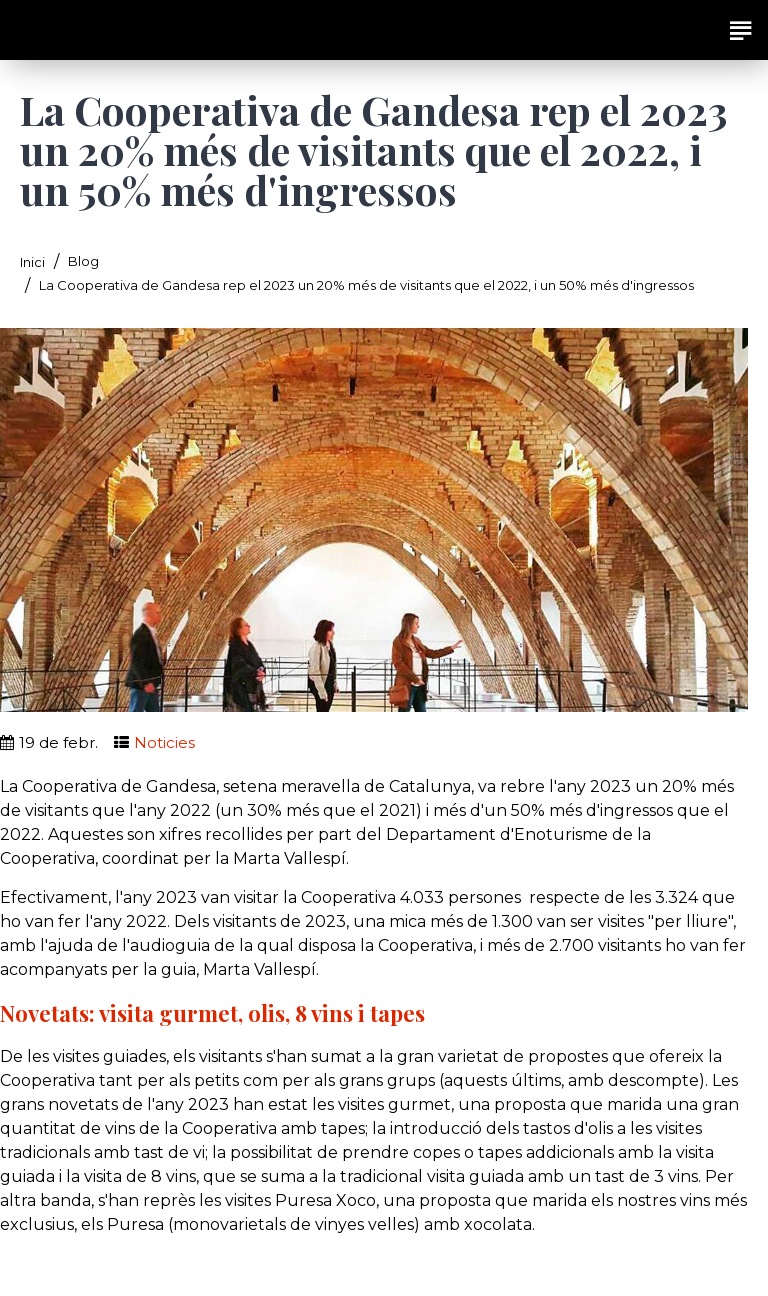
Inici (32, 262)
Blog (83, 261)
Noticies (164, 742)
